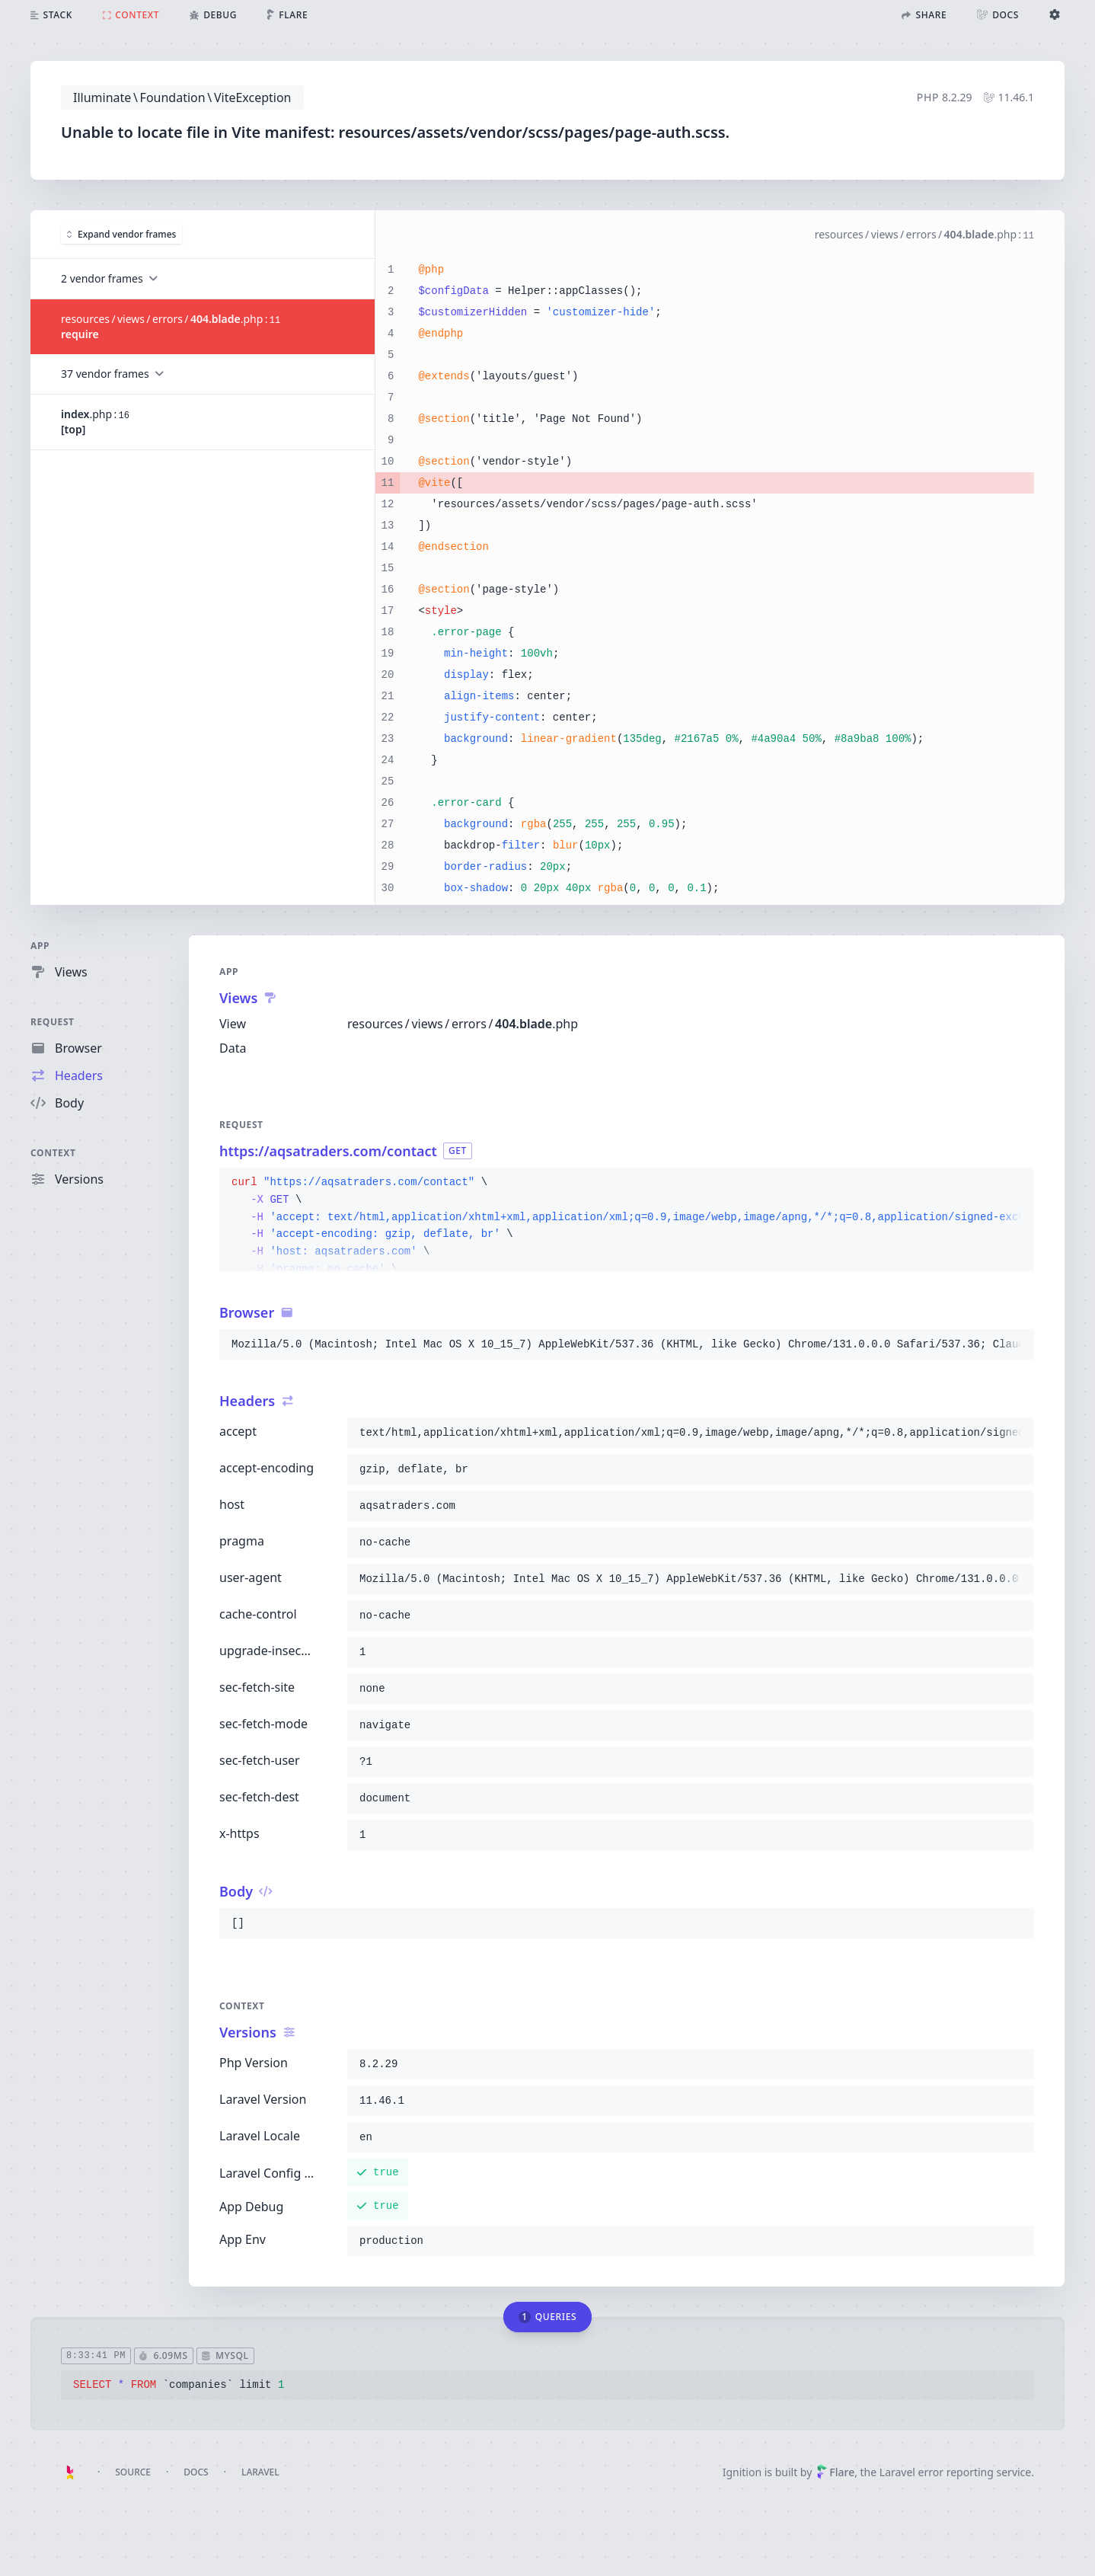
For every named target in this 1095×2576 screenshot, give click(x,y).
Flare (835, 2472)
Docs (196, 2472)
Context (53, 1152)
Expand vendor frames (121, 233)
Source (133, 2472)
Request (52, 1021)
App (39, 945)
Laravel (260, 2472)
